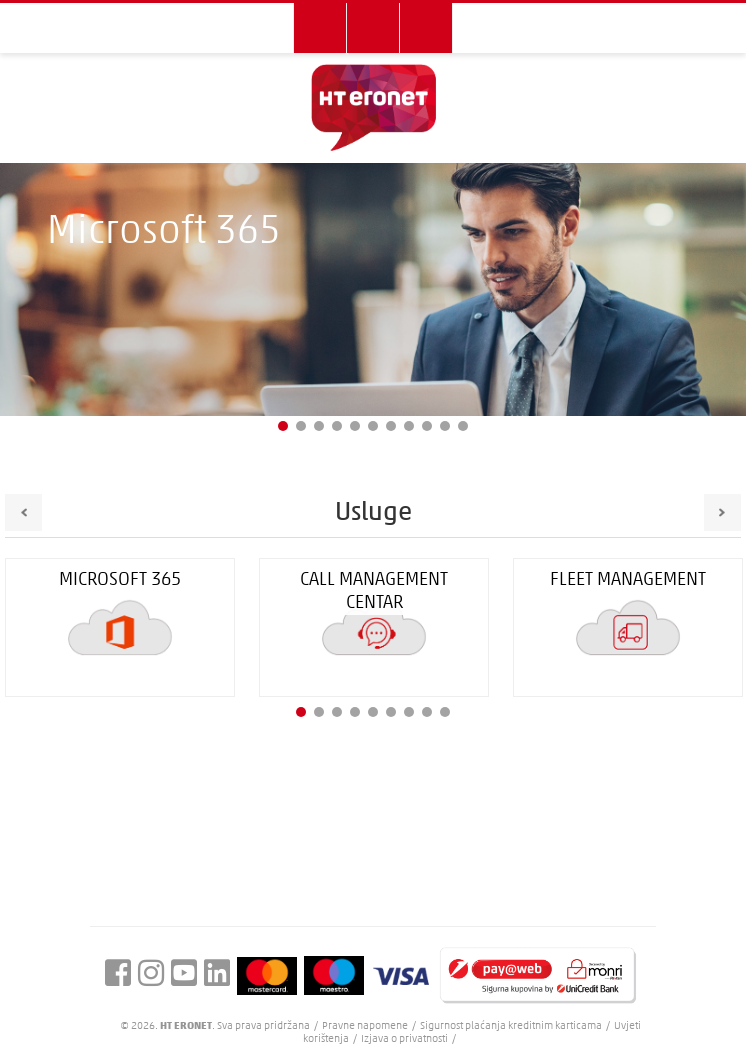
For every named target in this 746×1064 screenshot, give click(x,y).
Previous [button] (23, 512)
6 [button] (391, 712)
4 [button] (355, 712)
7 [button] (409, 712)
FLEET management (628, 580)
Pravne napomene (366, 1026)
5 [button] (373, 712)
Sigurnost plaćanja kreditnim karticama (512, 1026)
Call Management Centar (374, 592)
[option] (374, 627)
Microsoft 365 (120, 580)
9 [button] (445, 712)
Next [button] (722, 512)
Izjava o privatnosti (404, 1039)
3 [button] (337, 712)
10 (445, 426)
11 (463, 426)
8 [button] (427, 712)
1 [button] (301, 712)
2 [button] (319, 712)
